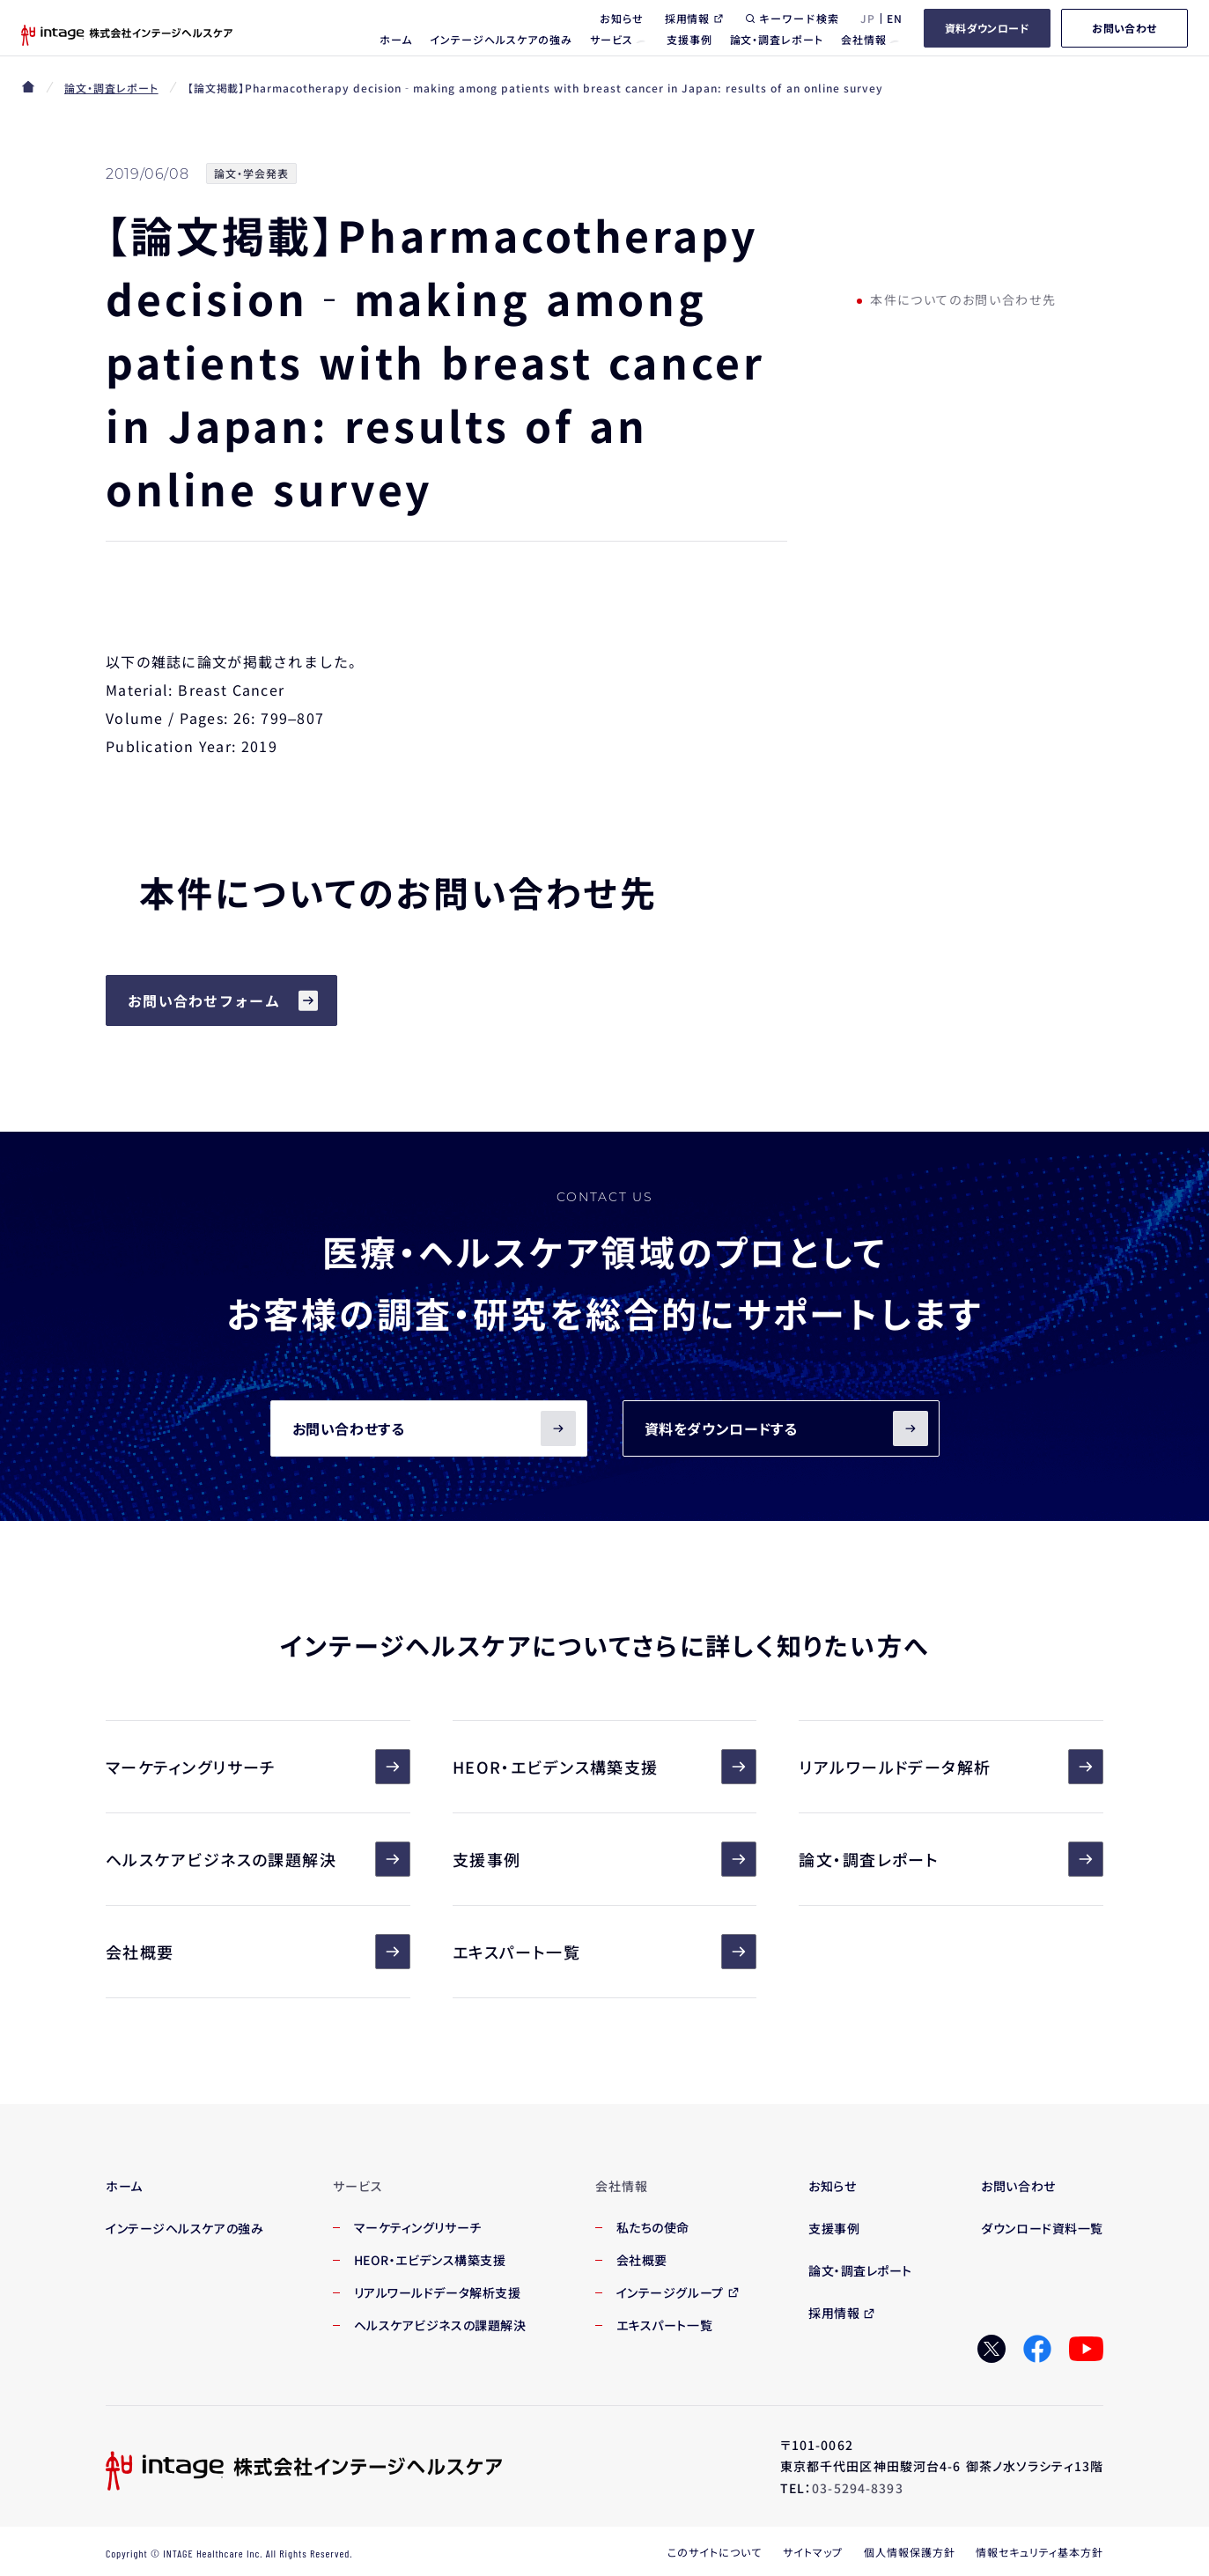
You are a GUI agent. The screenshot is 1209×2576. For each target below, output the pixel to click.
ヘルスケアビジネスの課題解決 (258, 1859)
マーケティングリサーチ (258, 1766)
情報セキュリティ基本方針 (1039, 2551)
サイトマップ (813, 2551)
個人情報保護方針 (909, 2551)
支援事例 (605, 1859)
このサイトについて (714, 2551)
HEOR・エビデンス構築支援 (605, 1766)
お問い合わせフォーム (204, 1000)
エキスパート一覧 (605, 1951)
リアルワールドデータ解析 (951, 1766)
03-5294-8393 (857, 2488)
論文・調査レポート (111, 87)
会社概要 (258, 1951)
